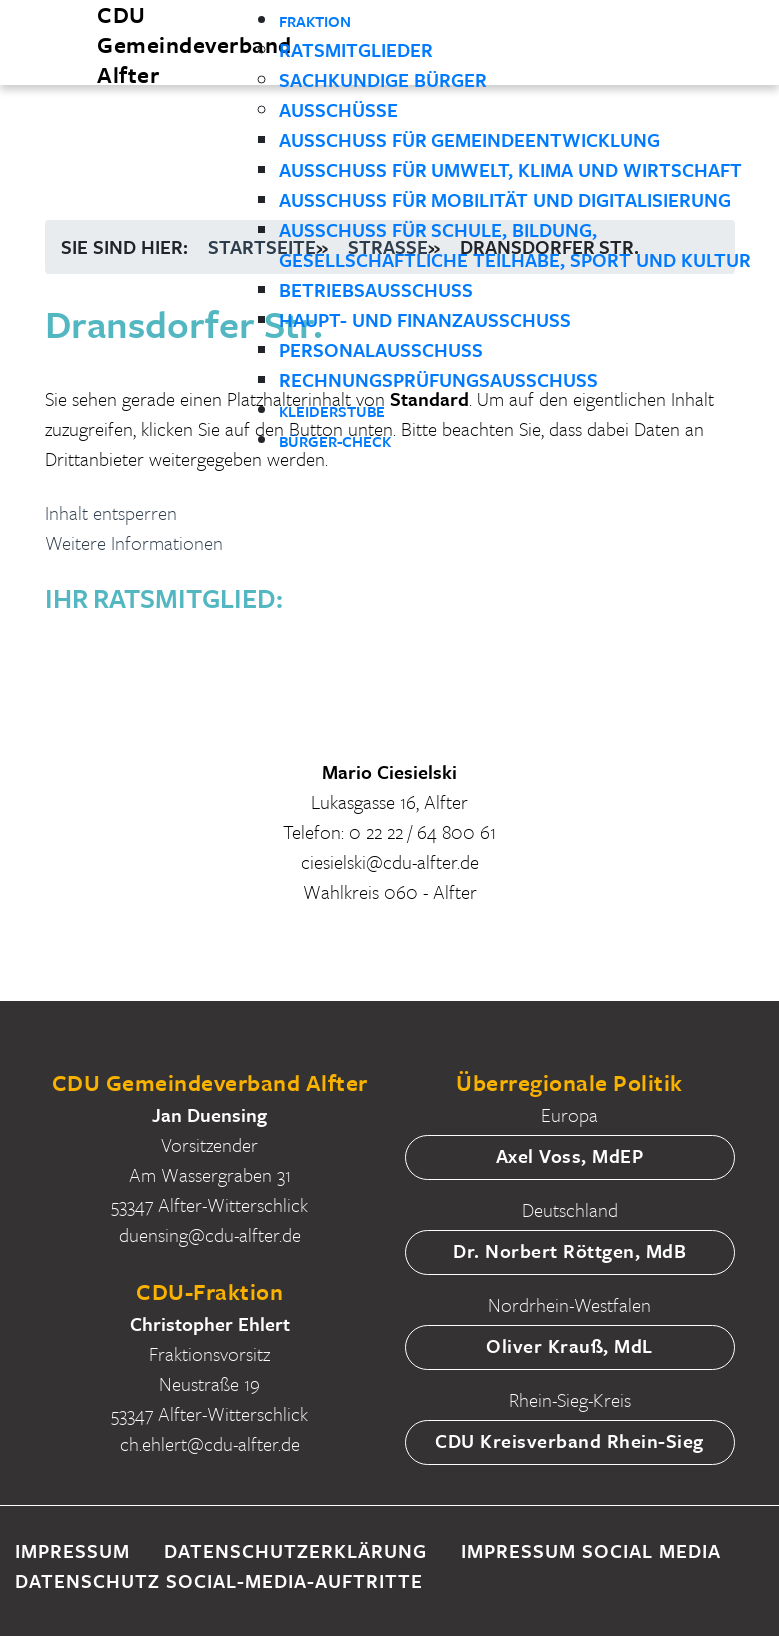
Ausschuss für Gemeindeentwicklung (469, 139)
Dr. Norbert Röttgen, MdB (569, 1250)
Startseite (262, 246)
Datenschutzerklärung (295, 1550)
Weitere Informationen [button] (134, 542)
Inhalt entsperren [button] (111, 512)
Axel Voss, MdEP (570, 1155)
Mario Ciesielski (389, 771)
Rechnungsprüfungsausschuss (438, 379)
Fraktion (315, 21)
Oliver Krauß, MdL (569, 1345)
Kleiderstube (332, 411)
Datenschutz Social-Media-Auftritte (219, 1580)
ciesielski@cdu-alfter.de (390, 861)
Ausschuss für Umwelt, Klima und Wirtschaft (510, 169)
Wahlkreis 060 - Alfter (390, 891)
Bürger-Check (335, 441)
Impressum (72, 1550)
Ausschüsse (338, 109)
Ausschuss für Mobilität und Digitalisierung (505, 199)
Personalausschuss (381, 349)
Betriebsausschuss (376, 289)
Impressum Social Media (591, 1550)
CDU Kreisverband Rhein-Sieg (569, 1440)
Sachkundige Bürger (383, 79)
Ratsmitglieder (356, 49)
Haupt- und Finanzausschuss (425, 319)
